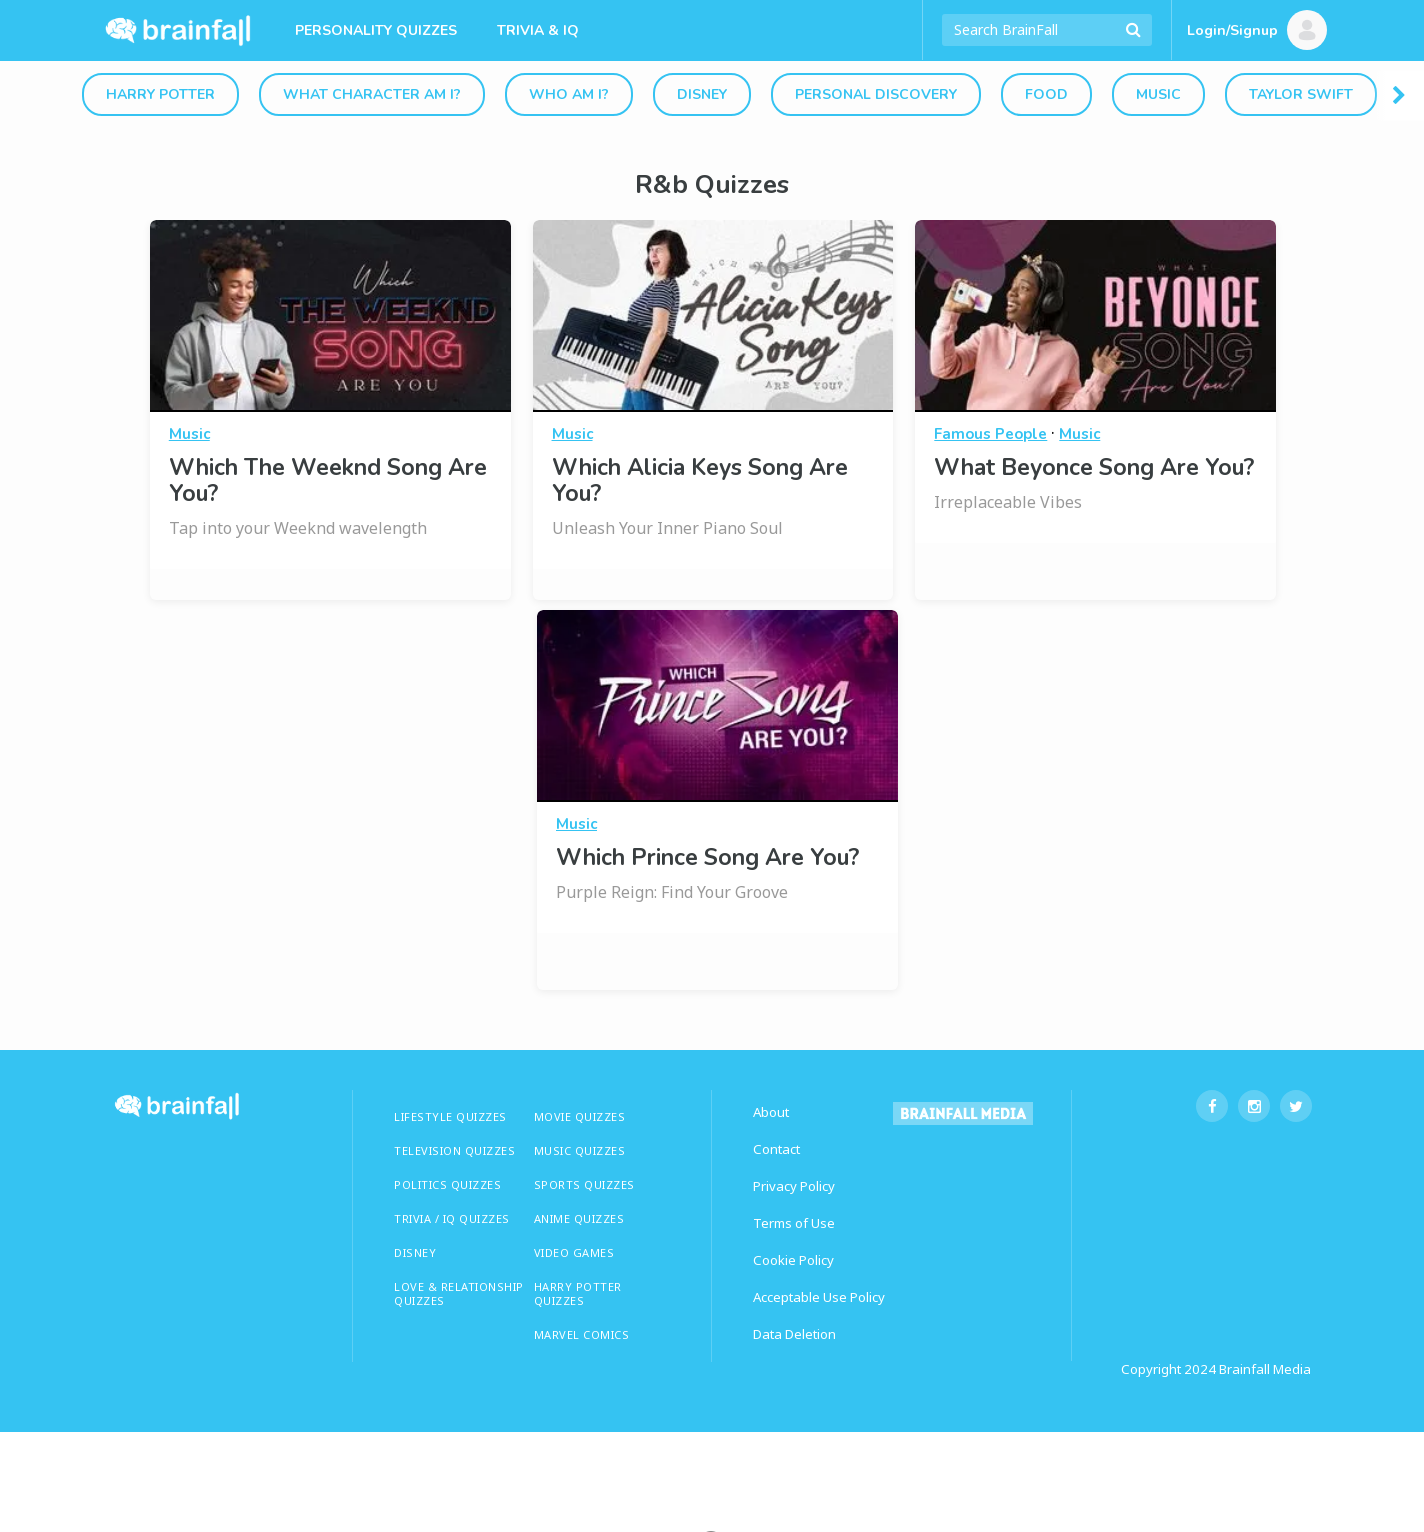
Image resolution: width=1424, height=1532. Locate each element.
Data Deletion (794, 1334)
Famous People (990, 434)
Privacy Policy (794, 1186)
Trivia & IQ (538, 30)
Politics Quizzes (447, 1184)
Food (1046, 94)
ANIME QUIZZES (579, 1218)
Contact (776, 1149)
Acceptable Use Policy (819, 1297)
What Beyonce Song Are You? (1094, 467)
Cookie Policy (793, 1260)
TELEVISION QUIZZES (454, 1150)
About (771, 1112)
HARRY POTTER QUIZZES (578, 1293)
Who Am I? (569, 94)
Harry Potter (160, 94)
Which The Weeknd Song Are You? (328, 480)
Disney (702, 94)
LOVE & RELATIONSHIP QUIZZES (459, 1293)
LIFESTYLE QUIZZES (450, 1116)
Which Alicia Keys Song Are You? (700, 480)
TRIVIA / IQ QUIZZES (452, 1218)
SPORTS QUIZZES (584, 1184)
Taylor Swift (1301, 94)
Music (1158, 94)
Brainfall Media (1265, 1369)
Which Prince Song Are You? (707, 857)
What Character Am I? (372, 94)
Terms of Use (794, 1223)
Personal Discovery (876, 94)
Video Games (574, 1252)
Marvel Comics (582, 1334)
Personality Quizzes (376, 30)
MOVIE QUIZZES (580, 1116)
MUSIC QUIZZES (580, 1150)
